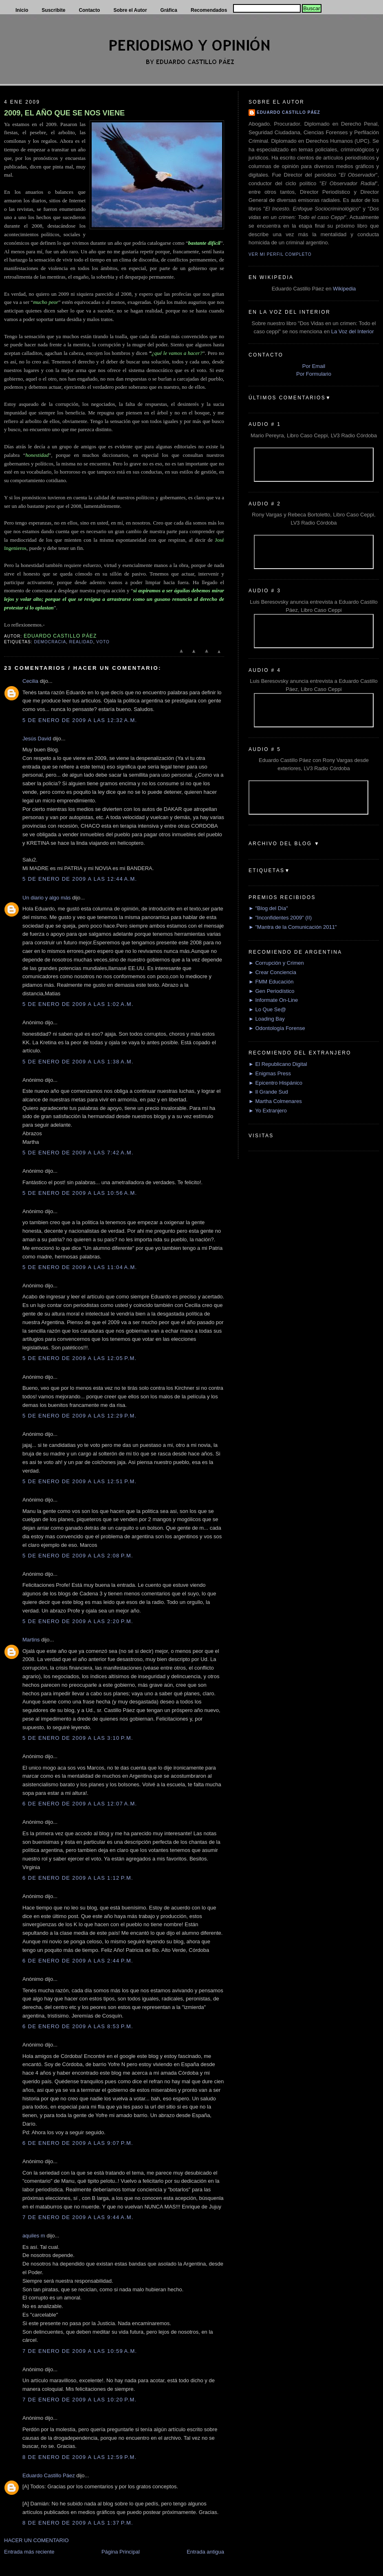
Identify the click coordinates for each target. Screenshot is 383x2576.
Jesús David (36, 738)
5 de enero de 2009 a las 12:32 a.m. (79, 720)
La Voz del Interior (352, 331)
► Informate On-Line (273, 1000)
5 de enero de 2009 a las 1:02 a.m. (78, 1004)
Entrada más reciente (29, 2552)
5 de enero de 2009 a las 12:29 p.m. (79, 1416)
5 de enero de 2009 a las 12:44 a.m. (79, 879)
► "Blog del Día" (268, 908)
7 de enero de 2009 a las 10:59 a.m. (79, 2351)
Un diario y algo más (46, 898)
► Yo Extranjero (268, 1110)
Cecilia (30, 681)
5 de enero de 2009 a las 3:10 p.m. (77, 1738)
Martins (31, 1640)
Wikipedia (344, 289)
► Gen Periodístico (272, 991)
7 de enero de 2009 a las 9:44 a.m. (78, 2217)
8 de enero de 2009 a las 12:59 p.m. (79, 2457)
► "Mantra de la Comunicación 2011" (293, 927)
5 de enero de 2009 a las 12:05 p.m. (79, 1358)
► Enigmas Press (270, 1073)
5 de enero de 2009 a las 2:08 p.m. (77, 1556)
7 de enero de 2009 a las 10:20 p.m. (79, 2400)
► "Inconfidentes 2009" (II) (280, 918)
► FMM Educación (271, 982)
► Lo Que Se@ (267, 1009)
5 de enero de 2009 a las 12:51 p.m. (79, 1481)
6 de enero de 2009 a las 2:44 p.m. (77, 1961)
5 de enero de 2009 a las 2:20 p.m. (77, 1621)
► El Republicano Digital (278, 1064)
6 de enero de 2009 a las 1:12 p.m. (77, 1878)
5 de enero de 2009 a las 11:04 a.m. (79, 1267)
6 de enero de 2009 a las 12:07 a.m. (79, 1804)
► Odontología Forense (277, 1028)
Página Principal (120, 2552)
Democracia (50, 642)
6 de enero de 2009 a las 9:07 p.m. (77, 2143)
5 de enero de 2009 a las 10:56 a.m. (79, 1193)
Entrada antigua (205, 2552)
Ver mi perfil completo (280, 254)
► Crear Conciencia (272, 972)
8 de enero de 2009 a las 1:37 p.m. (77, 2523)
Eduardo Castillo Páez (48, 2475)
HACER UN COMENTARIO (36, 2540)
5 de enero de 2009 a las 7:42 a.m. (78, 1153)
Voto (103, 642)
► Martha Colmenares (275, 1101)
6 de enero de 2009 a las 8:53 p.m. (77, 2026)
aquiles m (33, 2236)
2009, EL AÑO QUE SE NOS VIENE (64, 113)
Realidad (81, 642)
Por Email (313, 366)
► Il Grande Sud (268, 1092)
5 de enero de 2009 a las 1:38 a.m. (78, 1062)
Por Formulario (313, 374)
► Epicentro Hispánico (275, 1083)
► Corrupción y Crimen (276, 963)
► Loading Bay (267, 1019)
